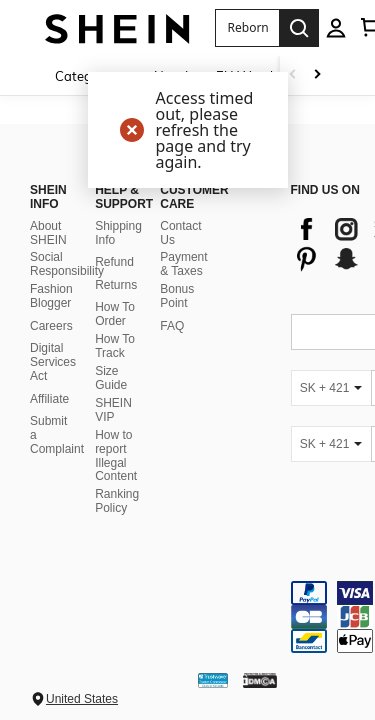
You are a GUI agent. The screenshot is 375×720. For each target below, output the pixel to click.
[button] (247, 28)
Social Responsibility (67, 247)
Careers (51, 309)
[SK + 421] (331, 370)
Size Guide (111, 361)
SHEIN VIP (113, 393)
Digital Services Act (53, 345)
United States (82, 682)
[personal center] (336, 28)
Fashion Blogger (51, 279)
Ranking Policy (117, 484)
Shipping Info (118, 215)
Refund (114, 245)
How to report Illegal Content (116, 438)
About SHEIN (48, 215)
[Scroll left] (293, 75)
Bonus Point (177, 279)
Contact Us (180, 215)
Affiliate (49, 381)
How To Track (115, 329)
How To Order (115, 297)
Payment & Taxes (183, 247)
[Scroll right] (317, 75)
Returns (116, 268)
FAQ (172, 309)
